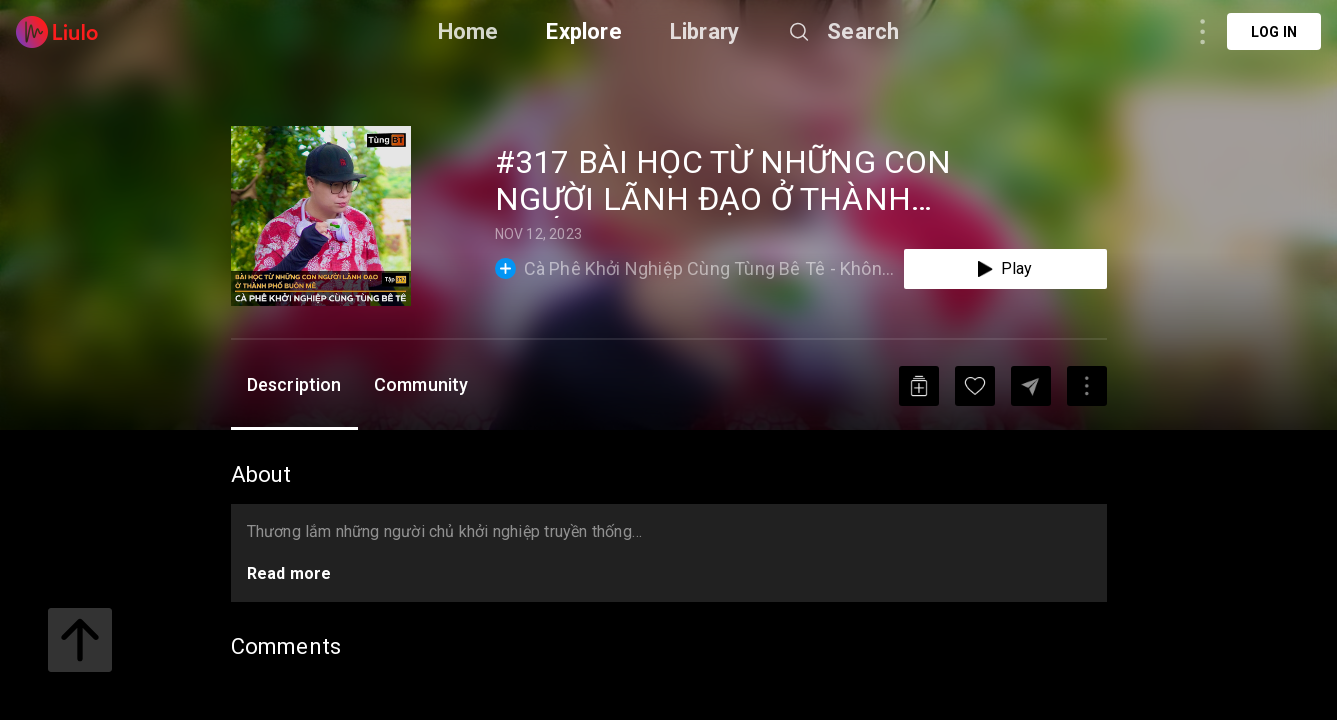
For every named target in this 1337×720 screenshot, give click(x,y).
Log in (1274, 32)
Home (468, 31)
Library (704, 31)
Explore (583, 31)
